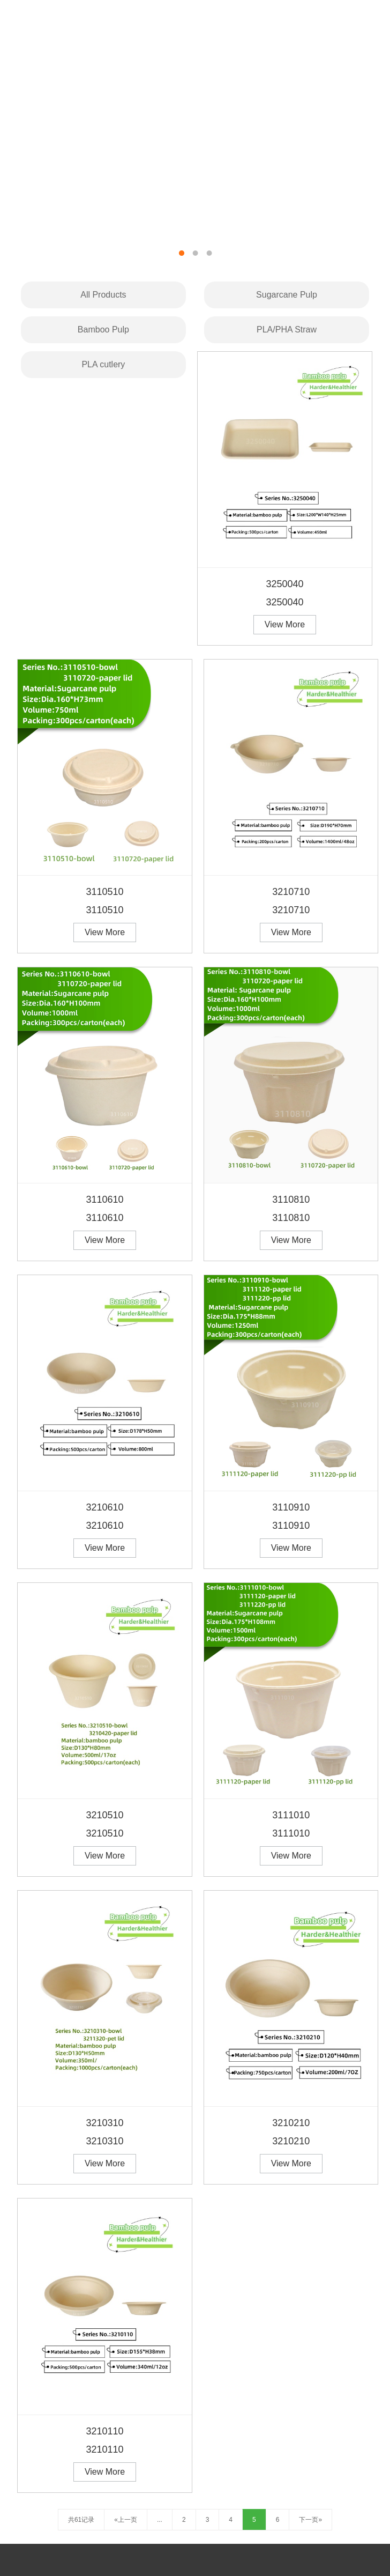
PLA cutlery (103, 364)
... (159, 2519)
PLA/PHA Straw (287, 329)
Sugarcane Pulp (286, 294)
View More (285, 624)
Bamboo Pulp (103, 329)
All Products (103, 294)
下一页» (310, 2519)
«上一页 (125, 2519)
